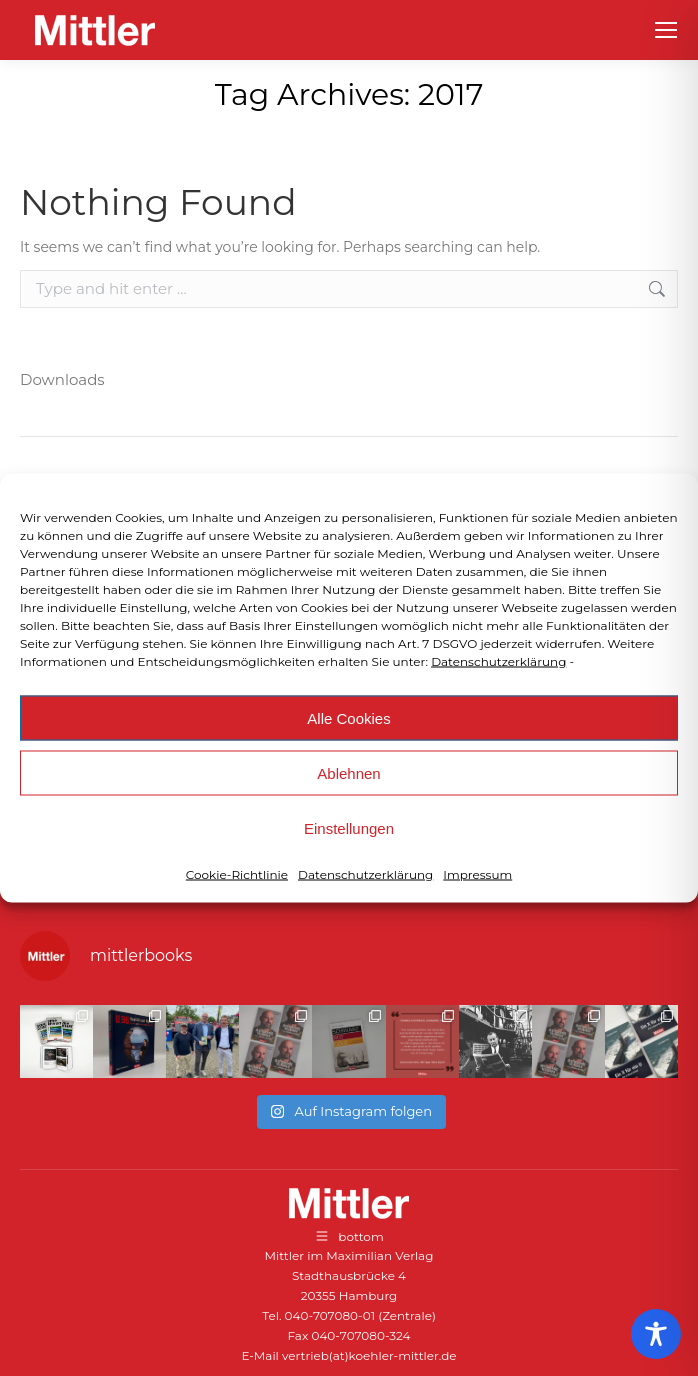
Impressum (477, 874)
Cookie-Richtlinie (237, 874)
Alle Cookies (348, 717)
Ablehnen (348, 772)
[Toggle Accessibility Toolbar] (656, 1334)
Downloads (62, 379)
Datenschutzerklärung (498, 661)
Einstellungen (349, 827)
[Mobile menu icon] (666, 30)
